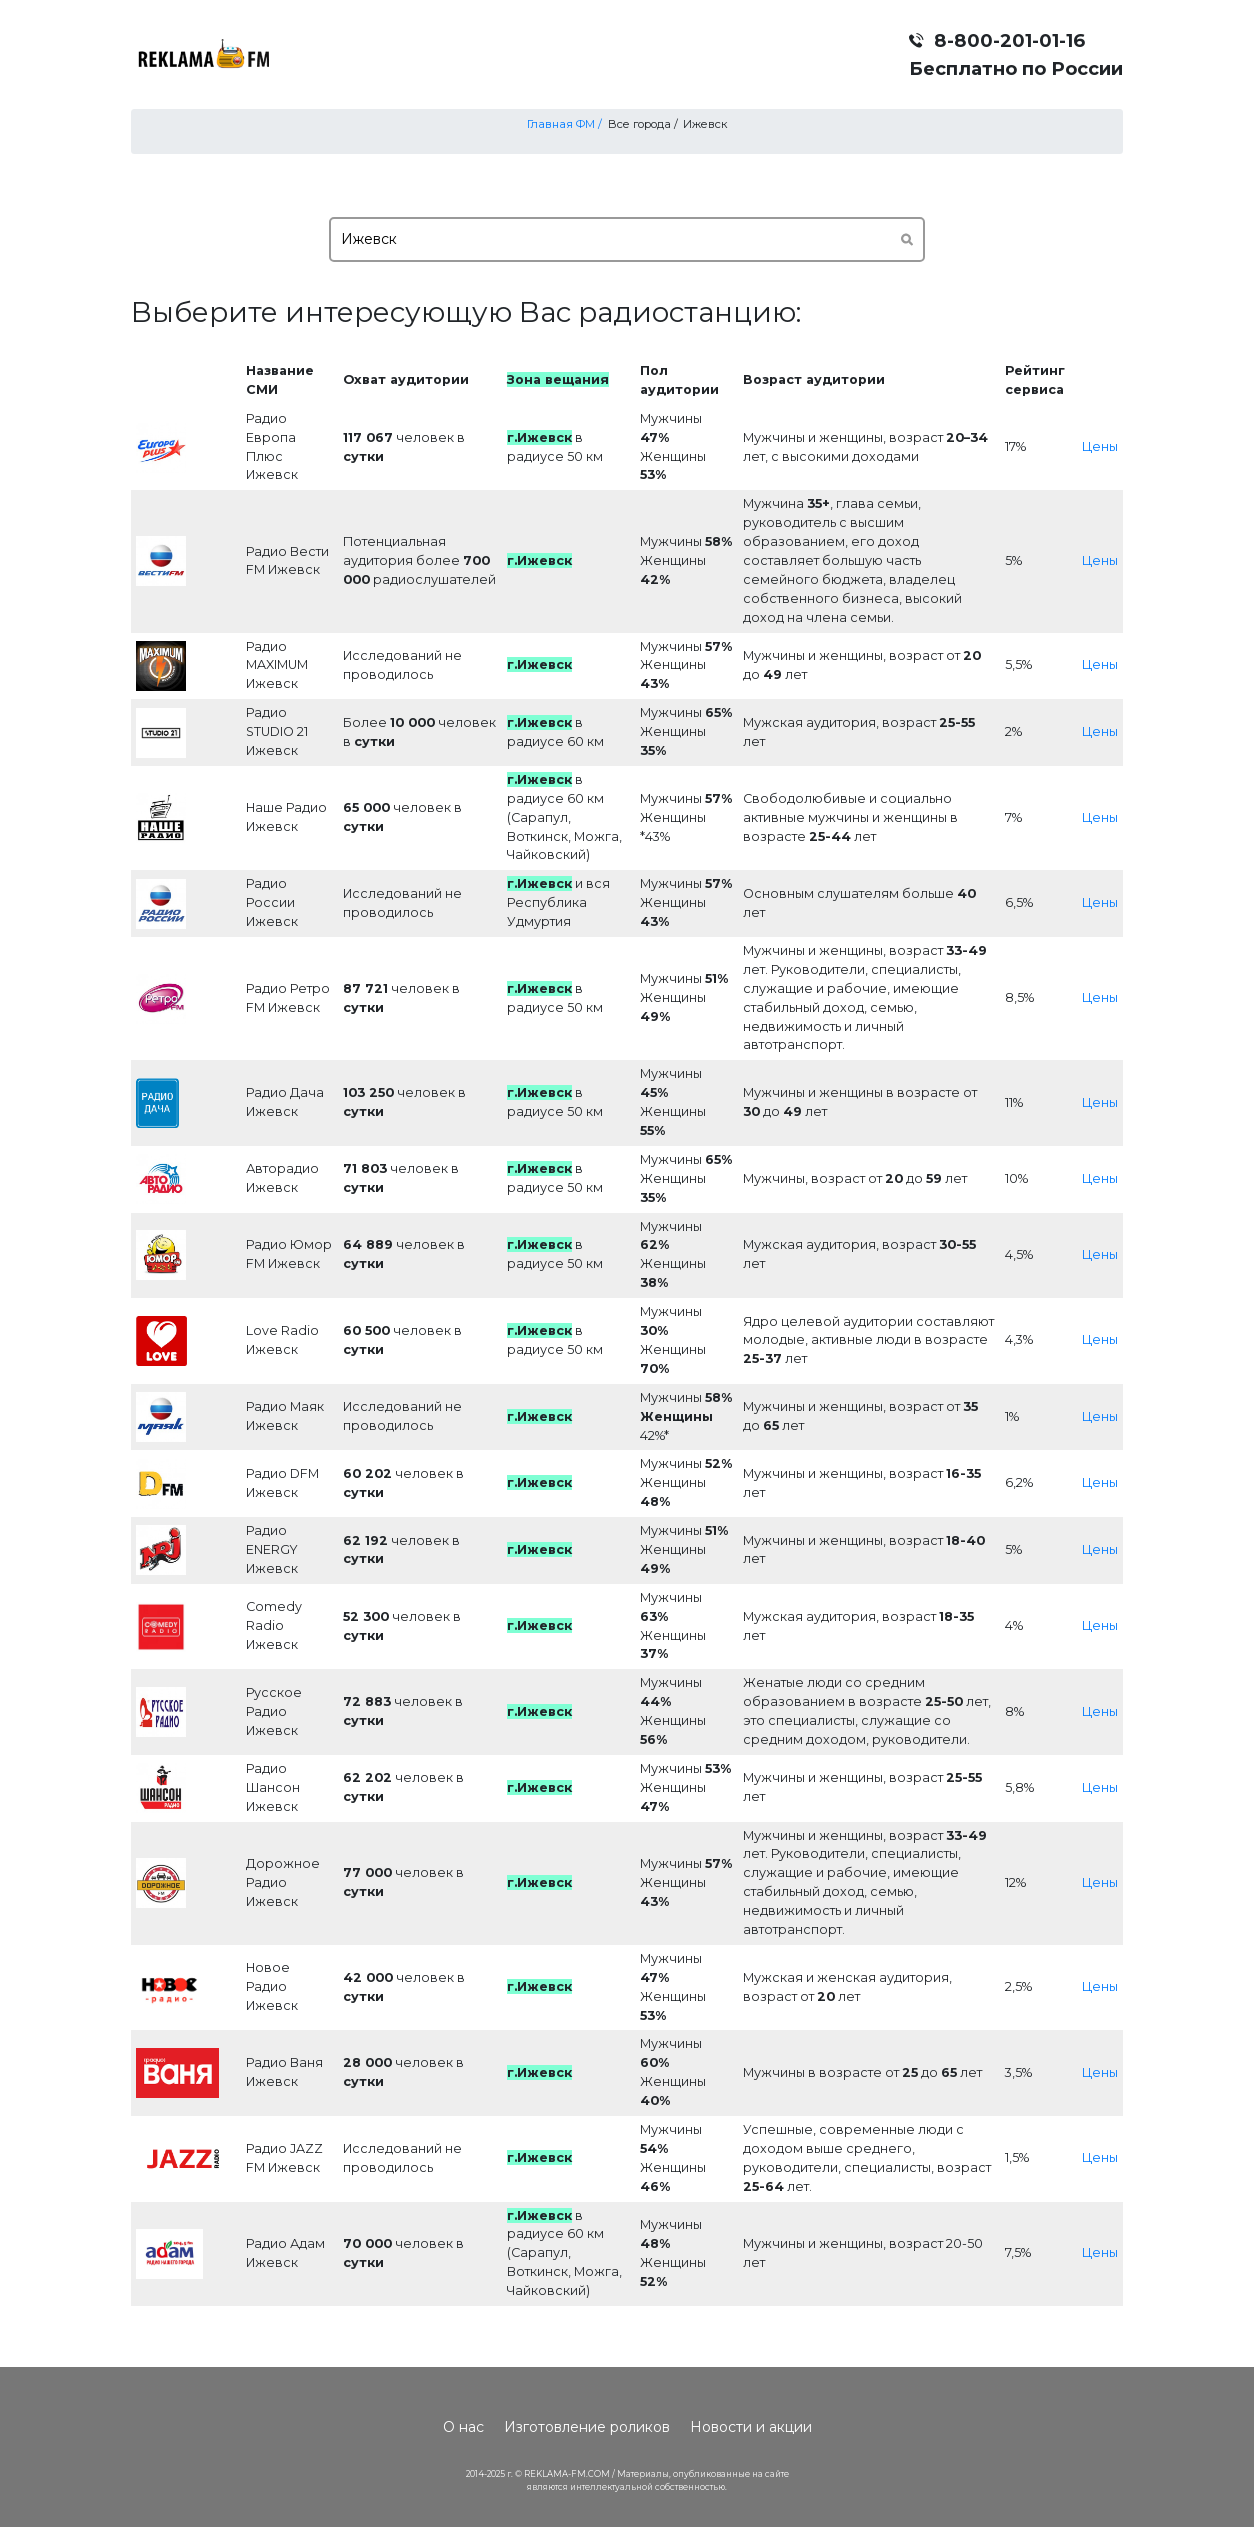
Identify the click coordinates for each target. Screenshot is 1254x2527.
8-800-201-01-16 (1009, 40)
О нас (463, 2427)
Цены (1100, 446)
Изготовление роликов (587, 2427)
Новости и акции (751, 2427)
